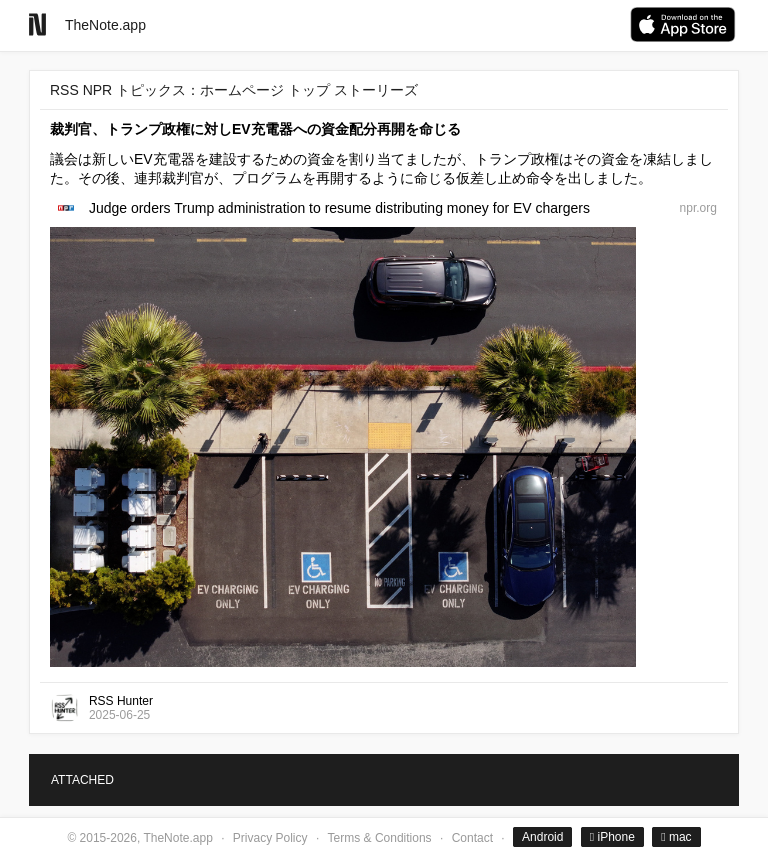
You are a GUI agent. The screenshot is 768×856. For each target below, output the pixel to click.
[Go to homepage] (37, 24)
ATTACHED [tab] (82, 780)
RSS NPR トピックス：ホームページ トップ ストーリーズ (234, 90)
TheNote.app (105, 25)
